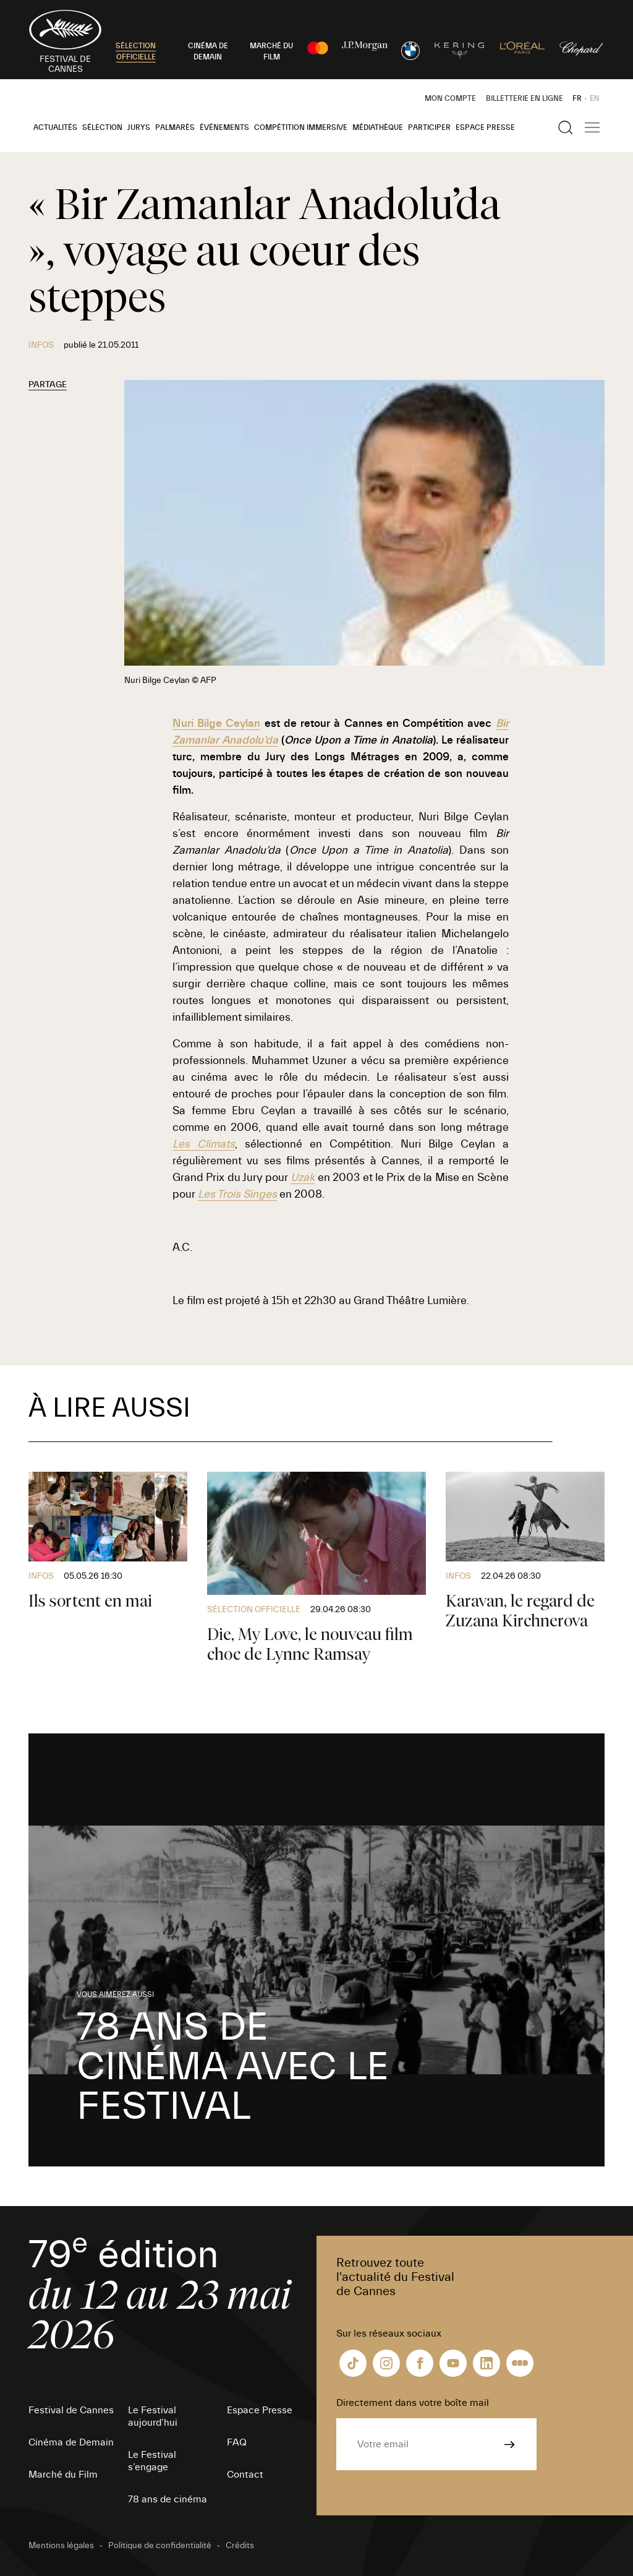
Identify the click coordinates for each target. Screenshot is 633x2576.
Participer (429, 127)
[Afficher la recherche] (566, 127)
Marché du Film (63, 2474)
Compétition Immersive (300, 127)
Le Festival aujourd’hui (152, 2416)
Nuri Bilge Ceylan (216, 723)
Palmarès (175, 127)
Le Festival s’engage (152, 2461)
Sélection (102, 127)
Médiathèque (377, 127)
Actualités (55, 127)
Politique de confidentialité (159, 2546)
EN (595, 98)
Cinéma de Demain (71, 2442)
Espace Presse (485, 127)
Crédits (240, 2546)
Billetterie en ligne (524, 98)
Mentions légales (61, 2546)
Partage (47, 385)
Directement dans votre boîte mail (412, 2402)
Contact (245, 2474)
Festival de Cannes (71, 2410)
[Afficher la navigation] (592, 127)
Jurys (138, 127)
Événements (224, 127)
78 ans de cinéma (167, 2499)
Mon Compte (450, 98)
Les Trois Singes (237, 1194)
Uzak (303, 1177)
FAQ (237, 2442)
